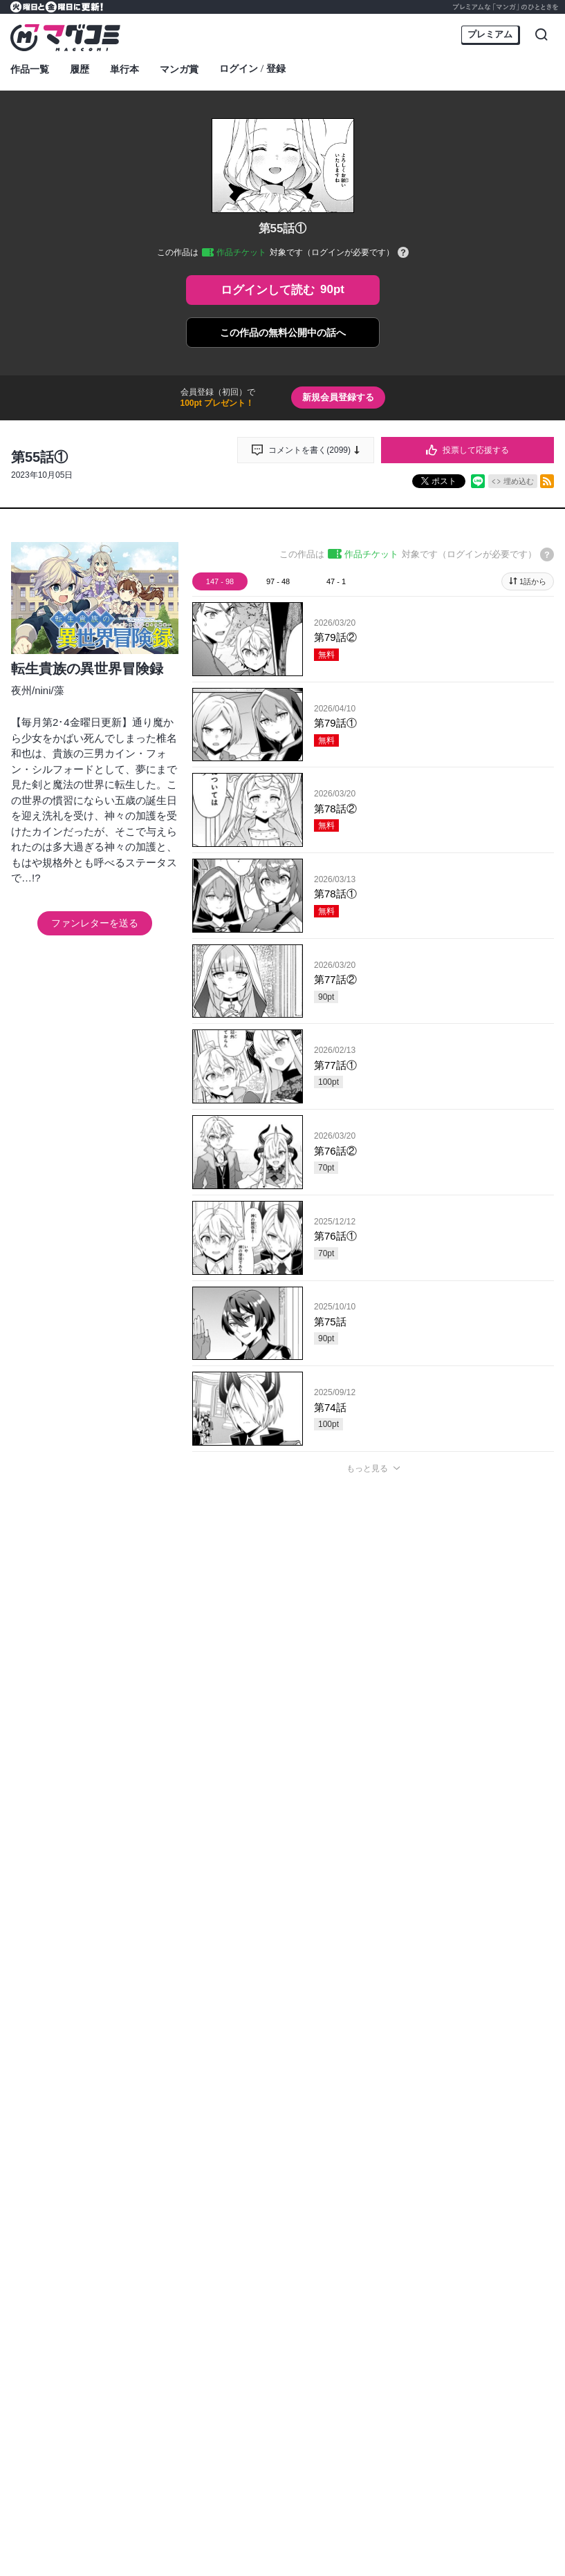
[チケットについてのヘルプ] (403, 253)
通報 (531, 2517)
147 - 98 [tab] (220, 581)
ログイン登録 (252, 69)
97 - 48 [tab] (278, 581)
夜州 (21, 690)
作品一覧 (29, 69)
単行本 (124, 69)
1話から (532, 581)
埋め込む (518, 481)
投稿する (373, 2427)
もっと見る (367, 1468)
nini (42, 690)
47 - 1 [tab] (336, 581)
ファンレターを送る (94, 922)
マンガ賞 (179, 69)
